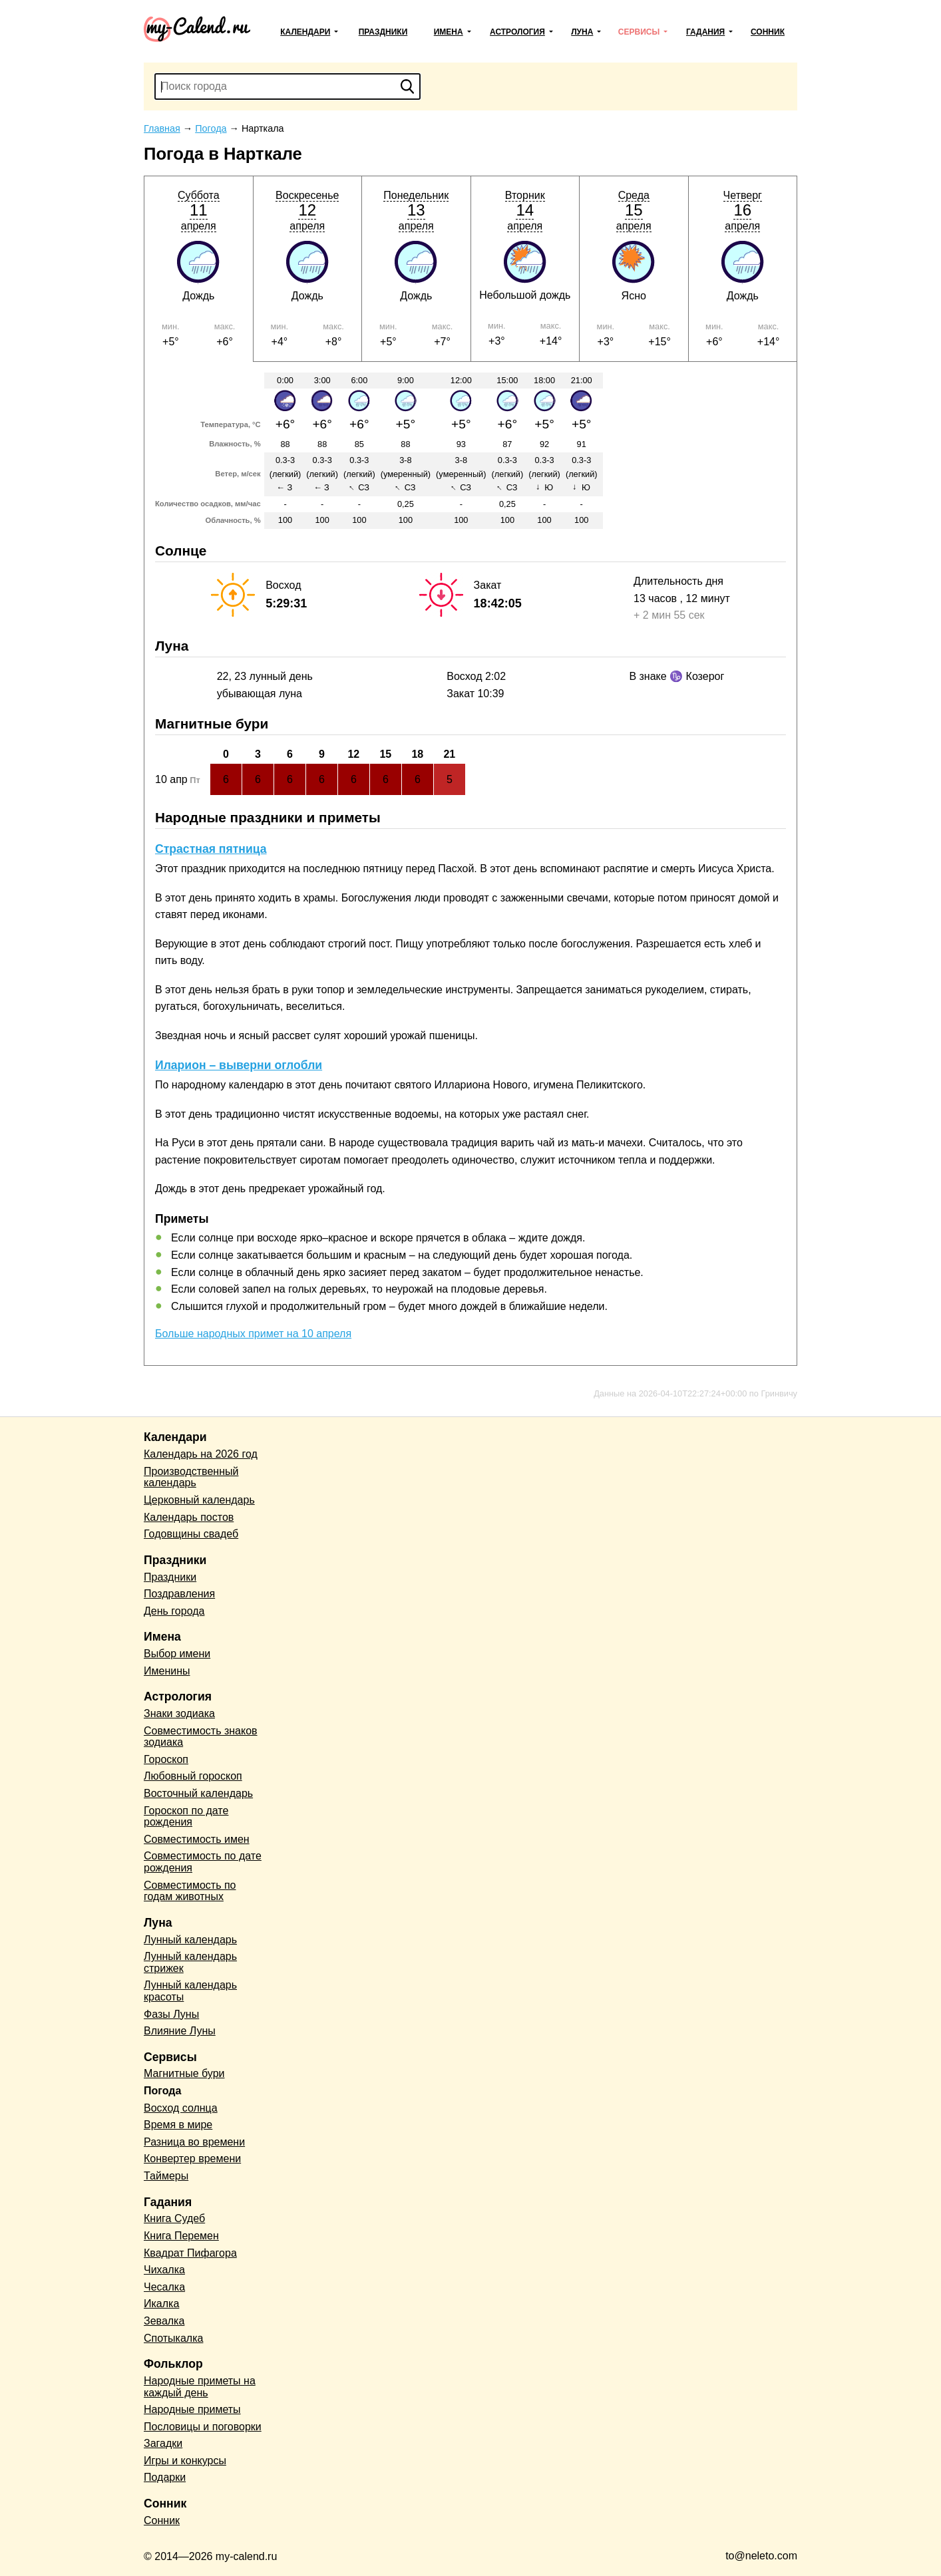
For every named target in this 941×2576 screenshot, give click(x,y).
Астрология (517, 32)
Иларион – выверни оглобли (238, 1065)
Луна (582, 32)
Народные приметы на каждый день (200, 2386)
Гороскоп (166, 1759)
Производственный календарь (191, 1477)
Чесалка (164, 2287)
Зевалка (164, 2321)
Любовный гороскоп (193, 1776)
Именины (167, 1671)
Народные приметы (192, 2409)
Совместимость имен (197, 1839)
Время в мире (178, 2124)
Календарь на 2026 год (201, 1454)
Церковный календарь (199, 1500)
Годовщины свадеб (191, 1533)
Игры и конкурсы (185, 2460)
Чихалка (164, 2269)
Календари (305, 32)
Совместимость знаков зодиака (201, 1736)
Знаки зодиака (179, 1713)
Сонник (768, 32)
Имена (448, 32)
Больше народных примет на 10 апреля (253, 1333)
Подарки (165, 2477)
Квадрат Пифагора (190, 2253)
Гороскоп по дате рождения (186, 1816)
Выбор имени (177, 1653)
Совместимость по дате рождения (203, 1861)
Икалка (161, 2303)
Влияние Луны (180, 2030)
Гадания (705, 32)
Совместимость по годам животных (190, 1891)
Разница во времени (194, 2142)
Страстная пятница (211, 849)
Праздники (383, 32)
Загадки (163, 2443)
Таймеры (166, 2175)
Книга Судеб (174, 2218)
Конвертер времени (192, 2158)
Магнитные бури (184, 2073)
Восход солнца (181, 2108)
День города (174, 1611)
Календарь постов (189, 1517)
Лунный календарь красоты (190, 1991)
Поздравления (179, 1593)
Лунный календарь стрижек (190, 1962)
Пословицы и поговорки (203, 2426)
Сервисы (638, 32)
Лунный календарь (190, 1939)
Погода (162, 2090)
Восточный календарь (198, 1793)
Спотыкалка (173, 2338)
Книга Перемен (181, 2235)
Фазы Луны (171, 2014)
